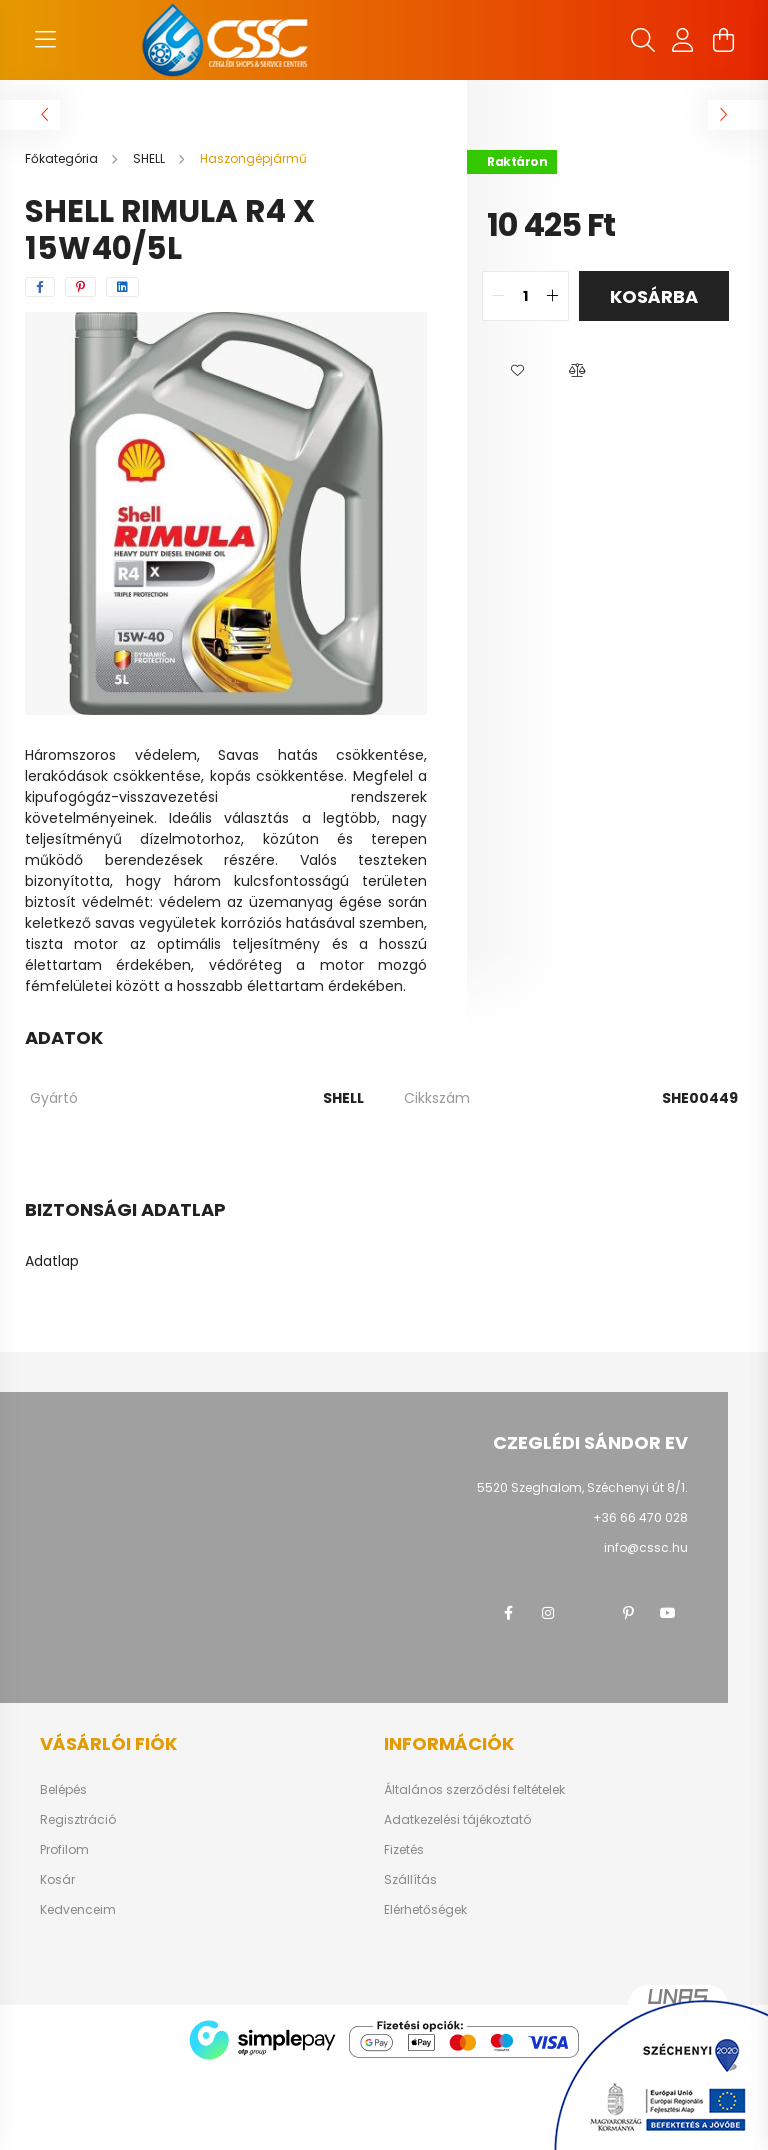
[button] (517, 371)
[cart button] (723, 40)
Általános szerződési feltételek (474, 1790)
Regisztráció (78, 1820)
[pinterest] (80, 287)
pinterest (628, 1613)
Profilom (64, 1850)
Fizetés (404, 1850)
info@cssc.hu (646, 1547)
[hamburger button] (45, 40)
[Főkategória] (63, 158)
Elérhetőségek (425, 1910)
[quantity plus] (553, 296)
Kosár (57, 1880)
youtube (668, 1613)
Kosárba (654, 296)
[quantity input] (525, 296)
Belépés (63, 1790)
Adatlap (52, 1261)
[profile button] (683, 40)
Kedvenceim (78, 1910)
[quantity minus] (498, 296)
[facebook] (40, 287)
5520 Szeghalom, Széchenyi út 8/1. (582, 1487)
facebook (508, 1613)
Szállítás (410, 1880)
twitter (588, 1613)
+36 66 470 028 (640, 1517)
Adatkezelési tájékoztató (457, 1820)
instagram (548, 1613)
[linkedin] (122, 287)
